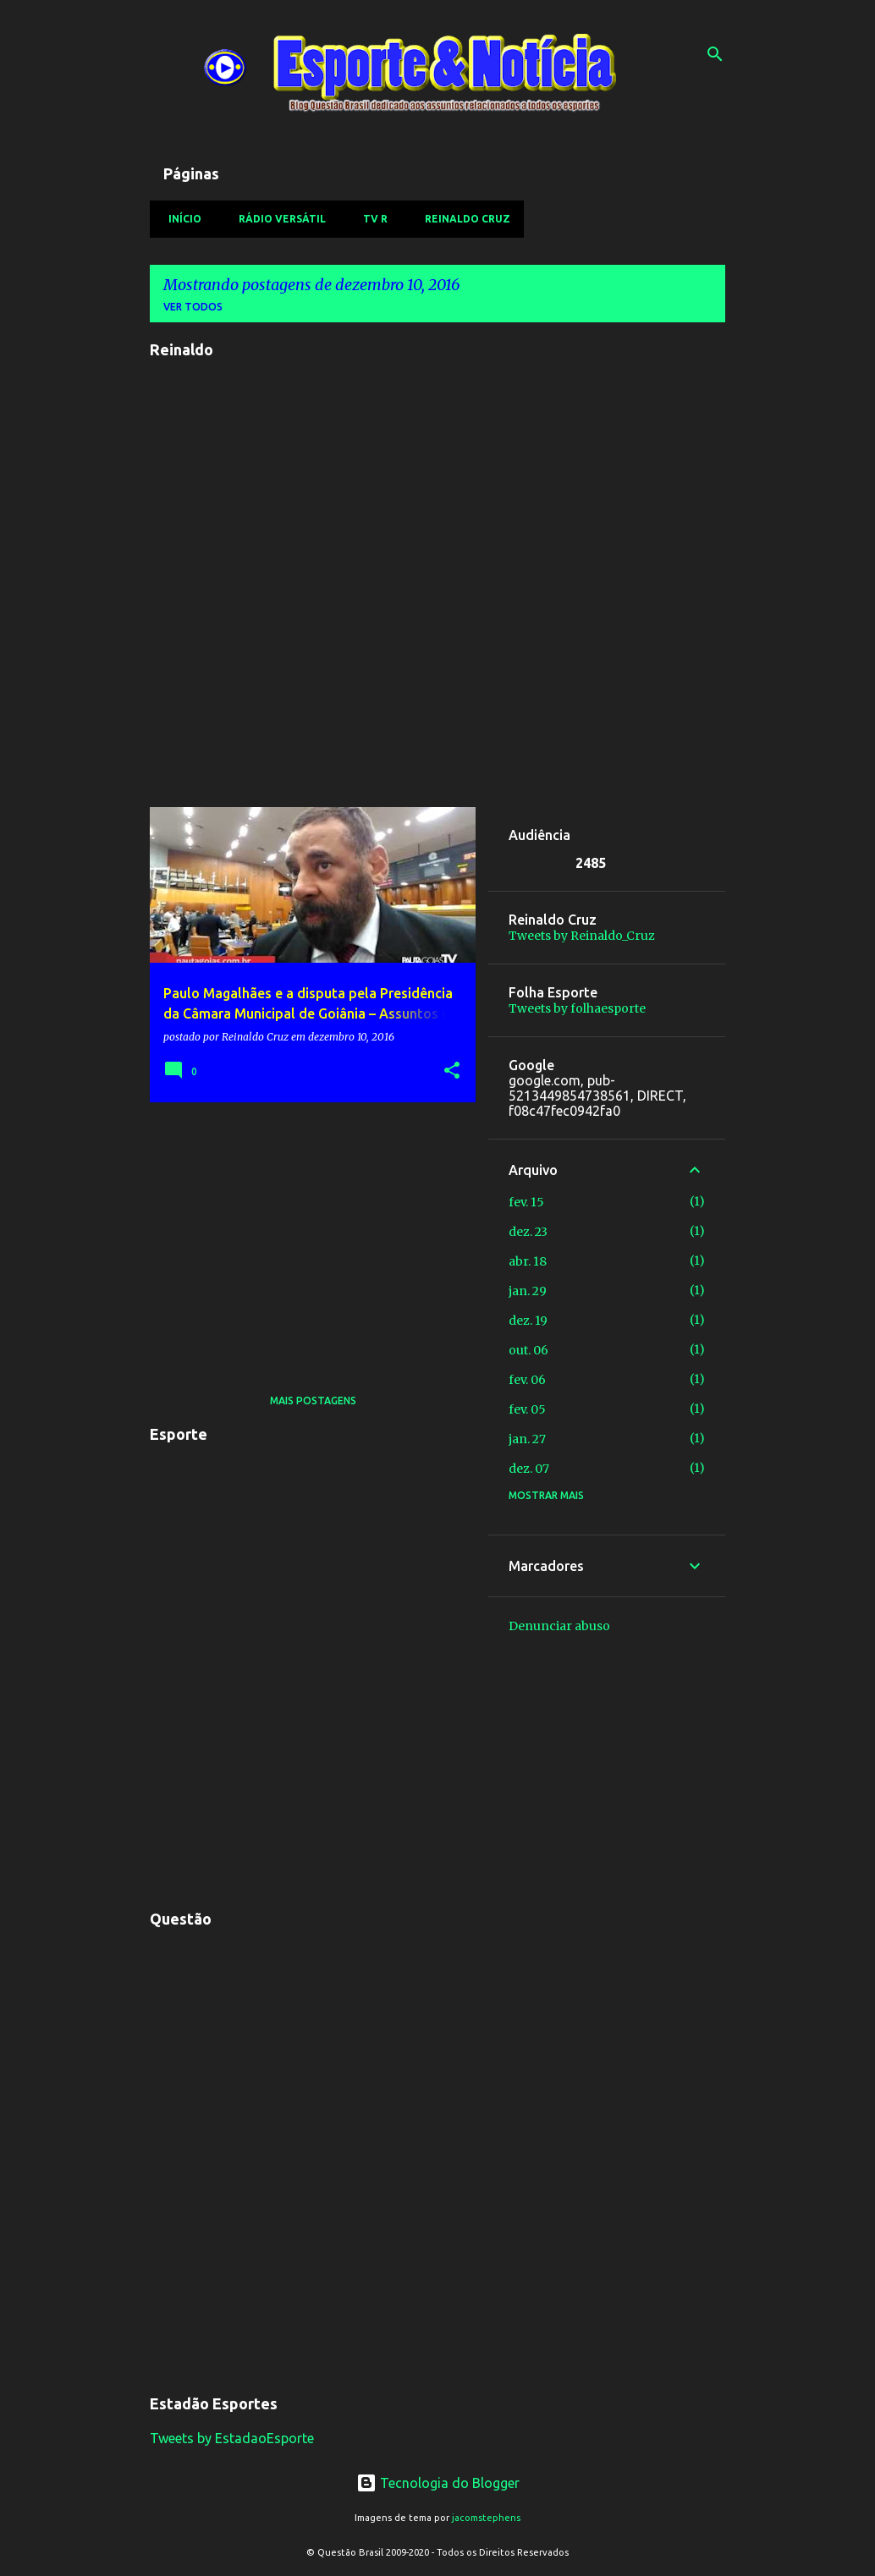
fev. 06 (527, 1379)
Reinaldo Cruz (462, 218)
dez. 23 (528, 1231)
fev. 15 (526, 1202)
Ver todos (193, 306)
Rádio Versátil (277, 218)
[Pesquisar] (715, 54)
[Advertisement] (306, 1233)
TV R (370, 218)
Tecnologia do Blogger (438, 2483)
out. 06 (528, 1350)
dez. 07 (529, 1468)
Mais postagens (313, 1400)
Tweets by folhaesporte (577, 1008)
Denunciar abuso (559, 1626)
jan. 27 (527, 1439)
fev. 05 (527, 1409)
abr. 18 (528, 1261)
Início (179, 218)
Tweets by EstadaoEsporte (232, 2438)
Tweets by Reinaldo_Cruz (582, 935)
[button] (452, 1071)
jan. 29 (528, 1291)
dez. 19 (528, 1320)
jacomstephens (486, 2518)
